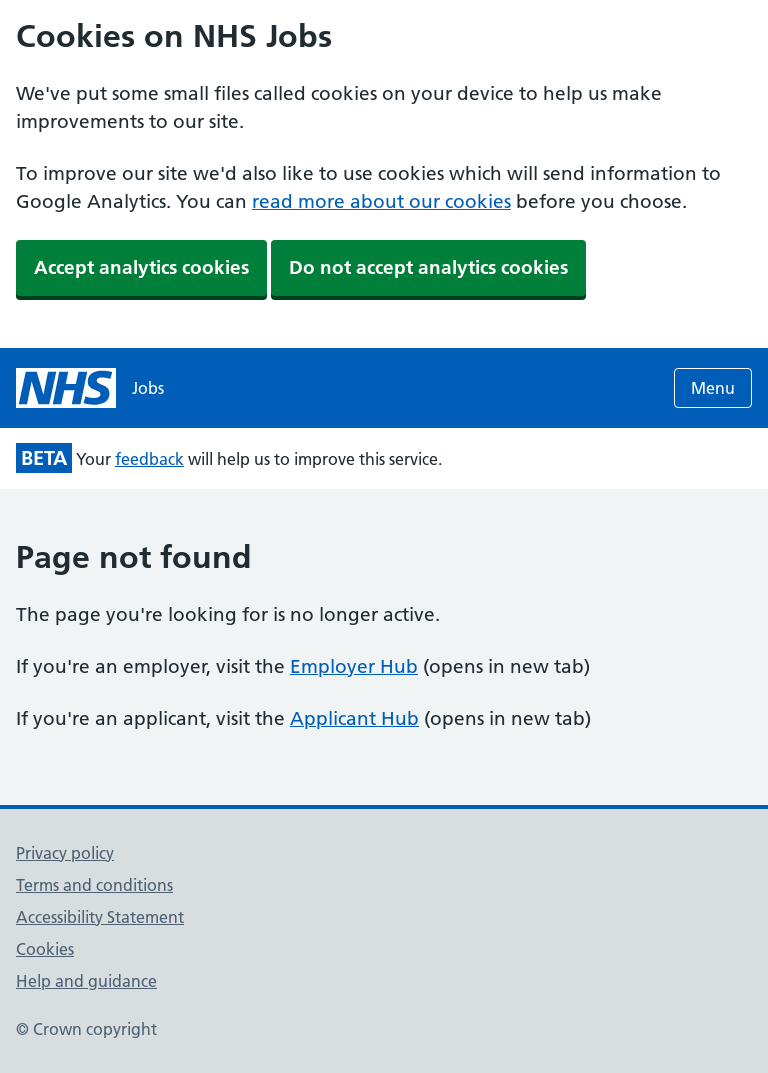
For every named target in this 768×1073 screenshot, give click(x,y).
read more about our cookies (381, 201)
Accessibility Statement (100, 917)
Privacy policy (65, 853)
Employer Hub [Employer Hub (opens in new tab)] (354, 666)
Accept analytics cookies (141, 267)
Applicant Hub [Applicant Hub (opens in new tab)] (354, 718)
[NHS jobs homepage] (90, 388)
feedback (149, 459)
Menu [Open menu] (713, 388)
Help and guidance (86, 981)
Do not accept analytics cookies (428, 267)
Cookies (45, 949)
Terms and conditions (94, 885)
